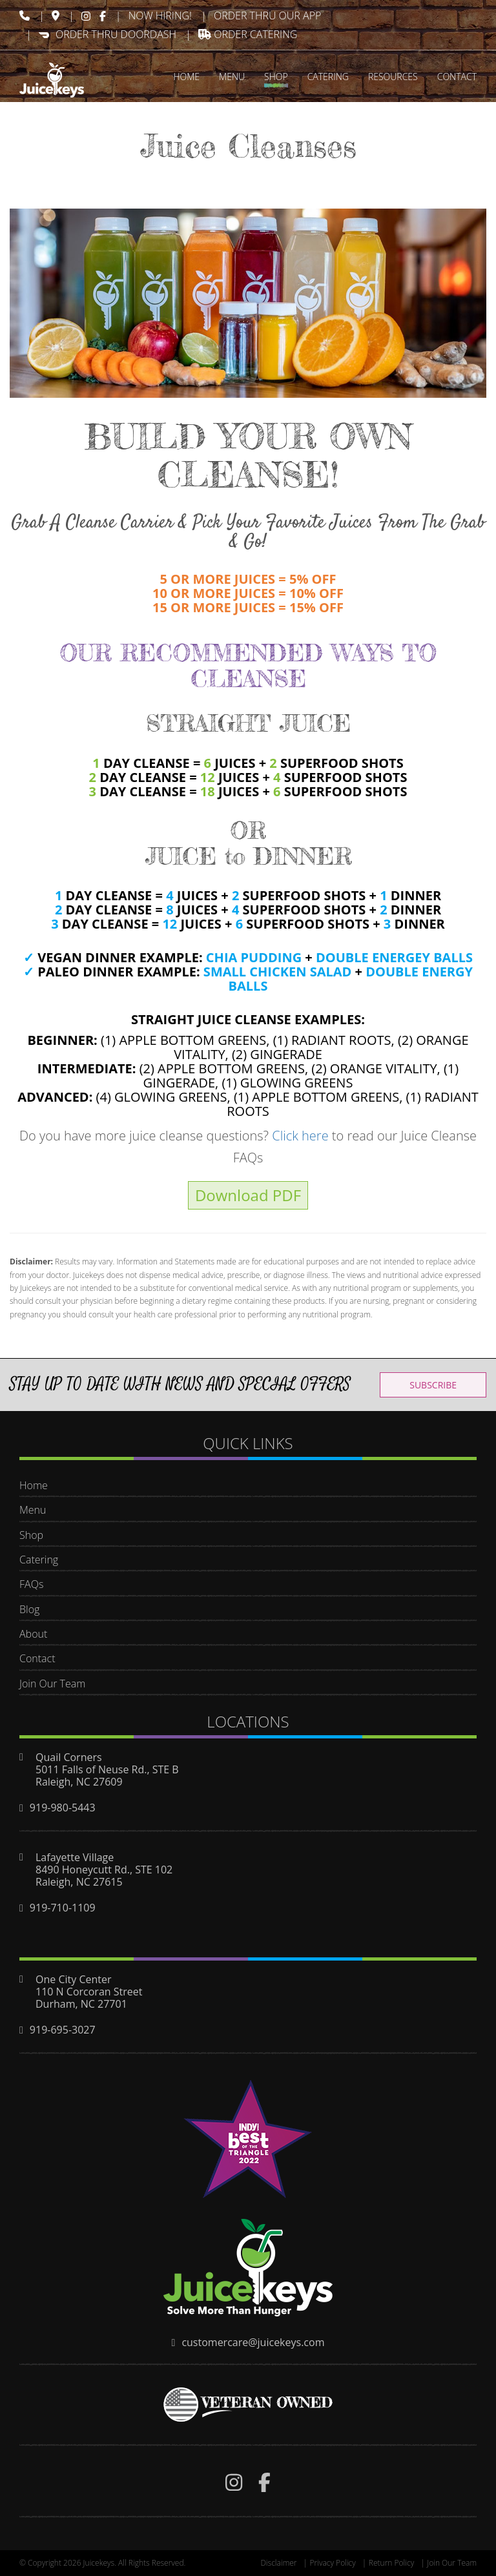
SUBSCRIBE (433, 1385)
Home (33, 1485)
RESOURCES (393, 76)
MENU (232, 76)
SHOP (276, 76)
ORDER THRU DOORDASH (107, 34)
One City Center (74, 1979)
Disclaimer (278, 2562)
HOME (186, 76)
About (33, 1634)
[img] (24, 15)
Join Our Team (52, 1683)
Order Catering (247, 34)
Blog (29, 1609)
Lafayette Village (75, 1857)
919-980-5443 (63, 1807)
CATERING (328, 76)
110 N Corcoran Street (89, 1991)
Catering (38, 1559)
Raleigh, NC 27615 (79, 1882)
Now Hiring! (160, 15)
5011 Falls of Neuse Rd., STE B (107, 1769)
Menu (32, 1510)
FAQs (31, 1584)
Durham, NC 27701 (81, 2004)
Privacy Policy (333, 2562)
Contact (37, 1658)
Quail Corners (69, 1757)
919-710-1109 (63, 1908)
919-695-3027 (63, 2030)
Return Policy (391, 2562)
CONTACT (457, 76)
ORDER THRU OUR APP (267, 15)
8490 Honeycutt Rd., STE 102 (104, 1869)
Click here (300, 1135)
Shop (31, 1535)
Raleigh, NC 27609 (79, 1782)
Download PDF (248, 1195)
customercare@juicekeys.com (252, 2342)
